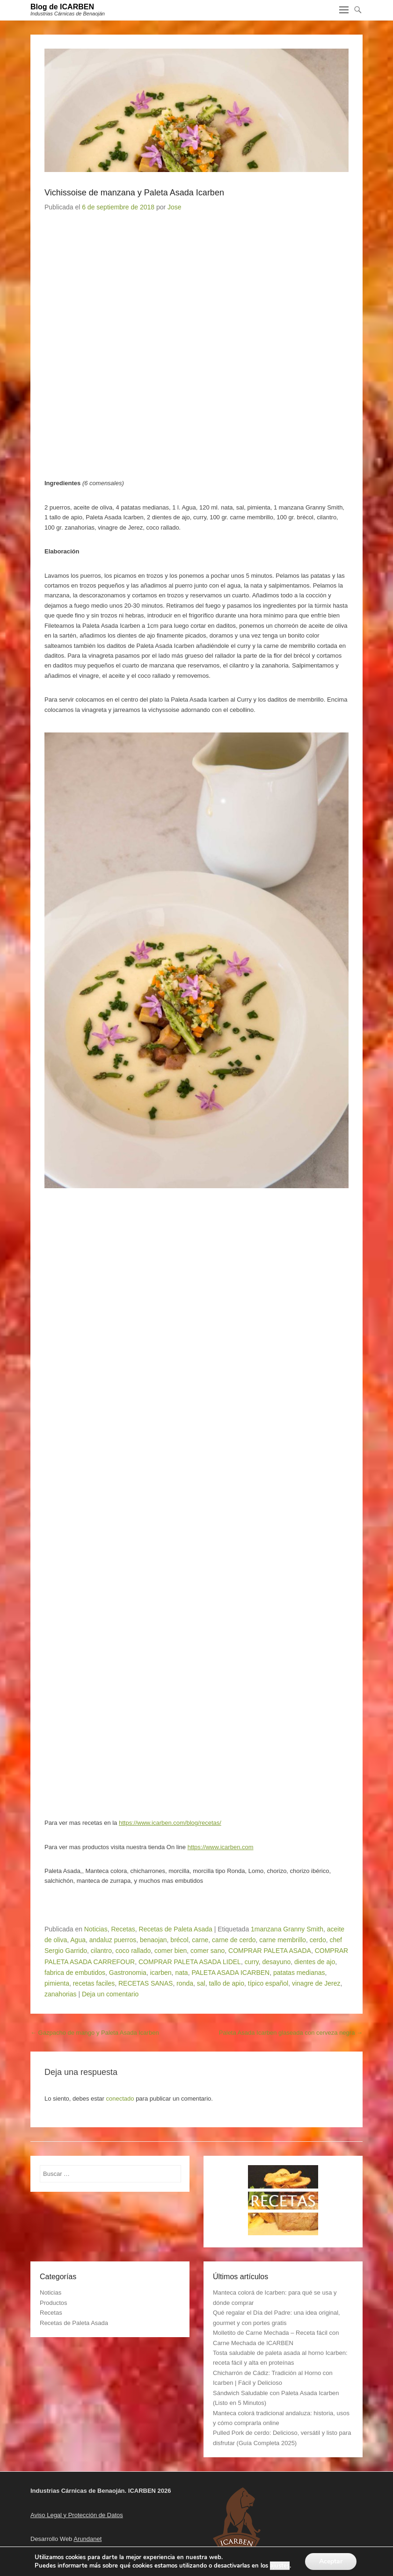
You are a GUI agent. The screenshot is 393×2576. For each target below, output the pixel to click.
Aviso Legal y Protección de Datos (76, 2515)
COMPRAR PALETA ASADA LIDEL (189, 1962)
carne (200, 1940)
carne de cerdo (233, 1940)
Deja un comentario (110, 1994)
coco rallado (133, 1950)
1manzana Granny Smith (287, 1929)
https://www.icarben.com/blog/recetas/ (170, 1822)
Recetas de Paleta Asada (175, 1929)
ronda (184, 1983)
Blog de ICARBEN (62, 7)
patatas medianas (299, 1972)
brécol (179, 1940)
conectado (120, 2098)
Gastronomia (127, 1972)
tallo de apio (226, 1983)
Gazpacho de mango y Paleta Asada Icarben (94, 2032)
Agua (78, 1940)
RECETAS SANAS (145, 1983)
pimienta (56, 1983)
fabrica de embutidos (74, 1972)
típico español (268, 1983)
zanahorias (60, 1994)
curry (252, 1962)
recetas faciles (94, 1983)
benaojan (153, 1940)
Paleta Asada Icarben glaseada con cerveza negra (291, 2032)
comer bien (170, 1950)
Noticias (96, 1929)
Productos (53, 2302)
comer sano (207, 1950)
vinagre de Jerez (316, 1983)
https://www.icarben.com (221, 1847)
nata (181, 1972)
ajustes (280, 2566)
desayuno (276, 1962)
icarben (161, 1972)
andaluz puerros (112, 1940)
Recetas (123, 1929)
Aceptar (330, 2561)
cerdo (318, 1940)
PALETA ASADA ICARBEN (230, 1972)
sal (201, 1983)
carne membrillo (282, 1940)
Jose (174, 207)
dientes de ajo (314, 1962)
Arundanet (87, 2538)
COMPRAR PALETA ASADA (269, 1950)
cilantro (101, 1950)
